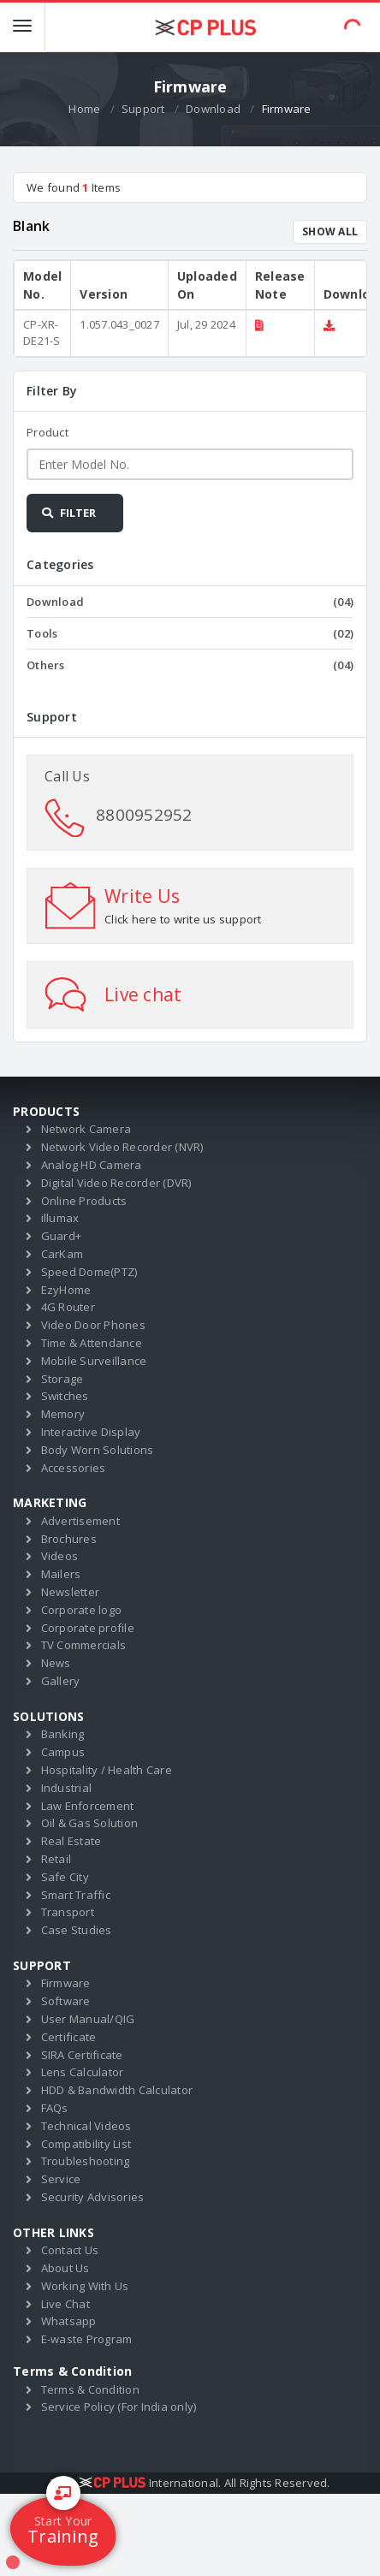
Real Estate (71, 1841)
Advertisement (80, 1520)
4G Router (68, 1307)
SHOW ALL (330, 231)
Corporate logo (81, 1609)
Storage (62, 1378)
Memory (63, 1414)
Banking (63, 1734)
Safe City (65, 1877)
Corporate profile (87, 1627)
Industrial (66, 1787)
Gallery (60, 1681)
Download (213, 108)
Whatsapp (69, 2321)
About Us (65, 2268)
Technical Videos (86, 2126)
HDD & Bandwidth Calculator (117, 2090)
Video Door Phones (93, 1325)
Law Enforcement (87, 1805)
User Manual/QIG (88, 2019)
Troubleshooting (85, 2161)
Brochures (69, 1538)
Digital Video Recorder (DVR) (116, 1182)
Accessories (73, 1467)
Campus (63, 1752)
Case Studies (76, 1930)
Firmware (66, 1983)
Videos (60, 1556)
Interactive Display (91, 1431)
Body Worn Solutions (97, 1449)
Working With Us (85, 2286)
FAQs (54, 2108)
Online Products (84, 1200)
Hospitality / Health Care (106, 1770)
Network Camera (86, 1129)
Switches (65, 1396)
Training (62, 2522)
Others (190, 665)
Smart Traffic (75, 1894)
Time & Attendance (91, 1342)
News (56, 1663)
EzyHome (66, 1289)
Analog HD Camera (91, 1164)
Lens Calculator (82, 2072)
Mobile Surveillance (94, 1360)
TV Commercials (84, 1645)
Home (84, 108)
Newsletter (70, 1592)
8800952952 (144, 815)
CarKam (62, 1253)
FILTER (68, 512)
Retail (56, 1859)
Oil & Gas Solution (90, 1823)
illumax (60, 1218)
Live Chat (65, 2304)
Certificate (69, 2037)
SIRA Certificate (82, 2055)
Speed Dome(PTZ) (89, 1271)
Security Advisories (93, 2197)
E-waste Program (87, 2339)
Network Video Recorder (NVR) (122, 1146)
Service (61, 2179)
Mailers (61, 1574)
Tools (190, 633)
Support (143, 108)
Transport (67, 1912)
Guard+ (61, 1235)
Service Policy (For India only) (119, 2406)
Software (66, 2001)
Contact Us (70, 2250)
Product (47, 432)
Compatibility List (86, 2144)
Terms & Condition (90, 2389)
